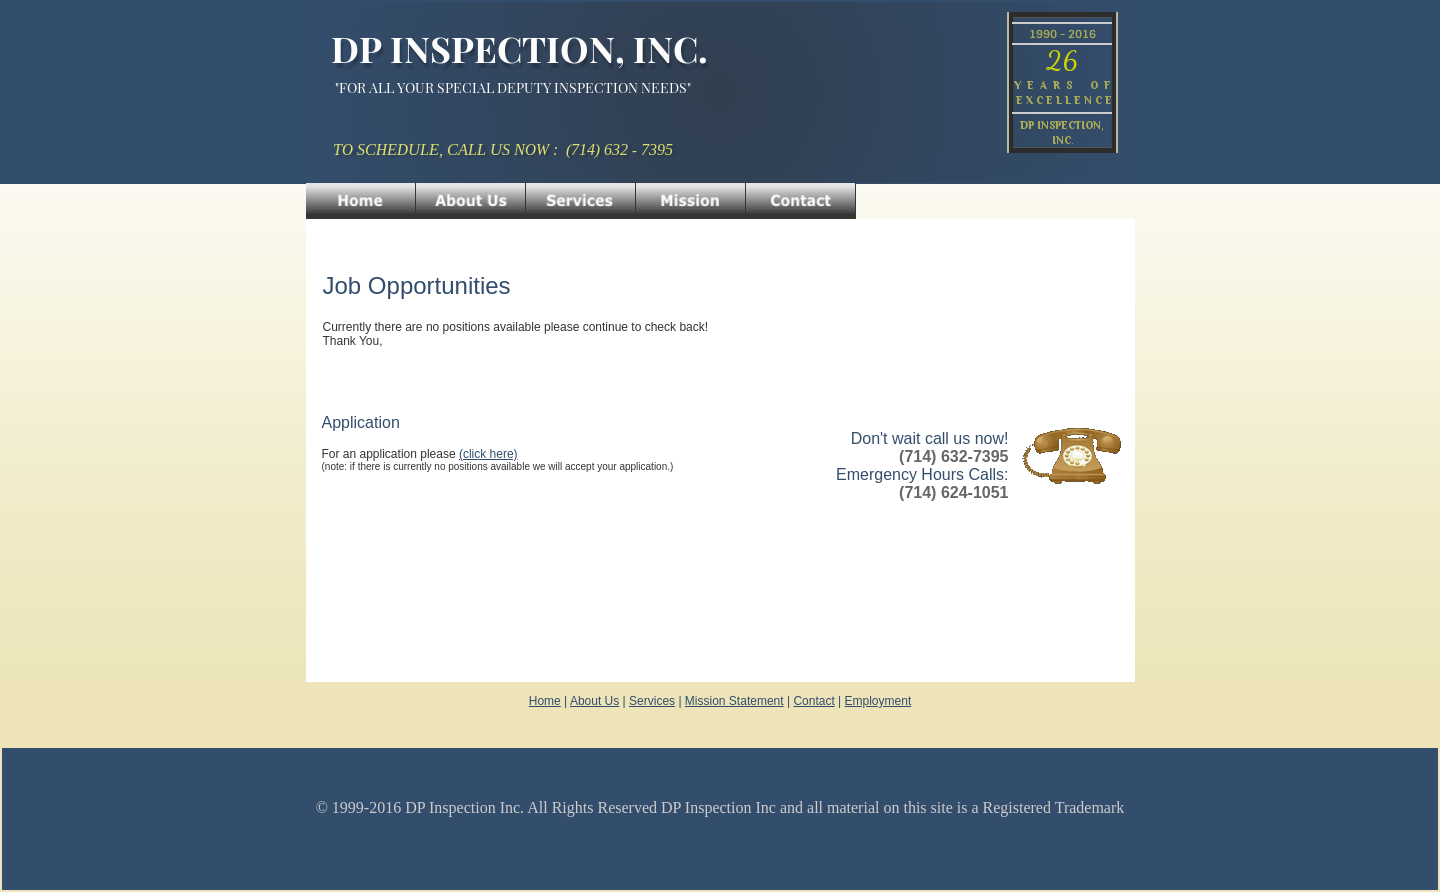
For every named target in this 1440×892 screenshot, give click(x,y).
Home (545, 701)
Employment (878, 701)
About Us (594, 701)
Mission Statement (734, 701)
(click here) (488, 454)
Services (652, 701)
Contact (813, 701)
